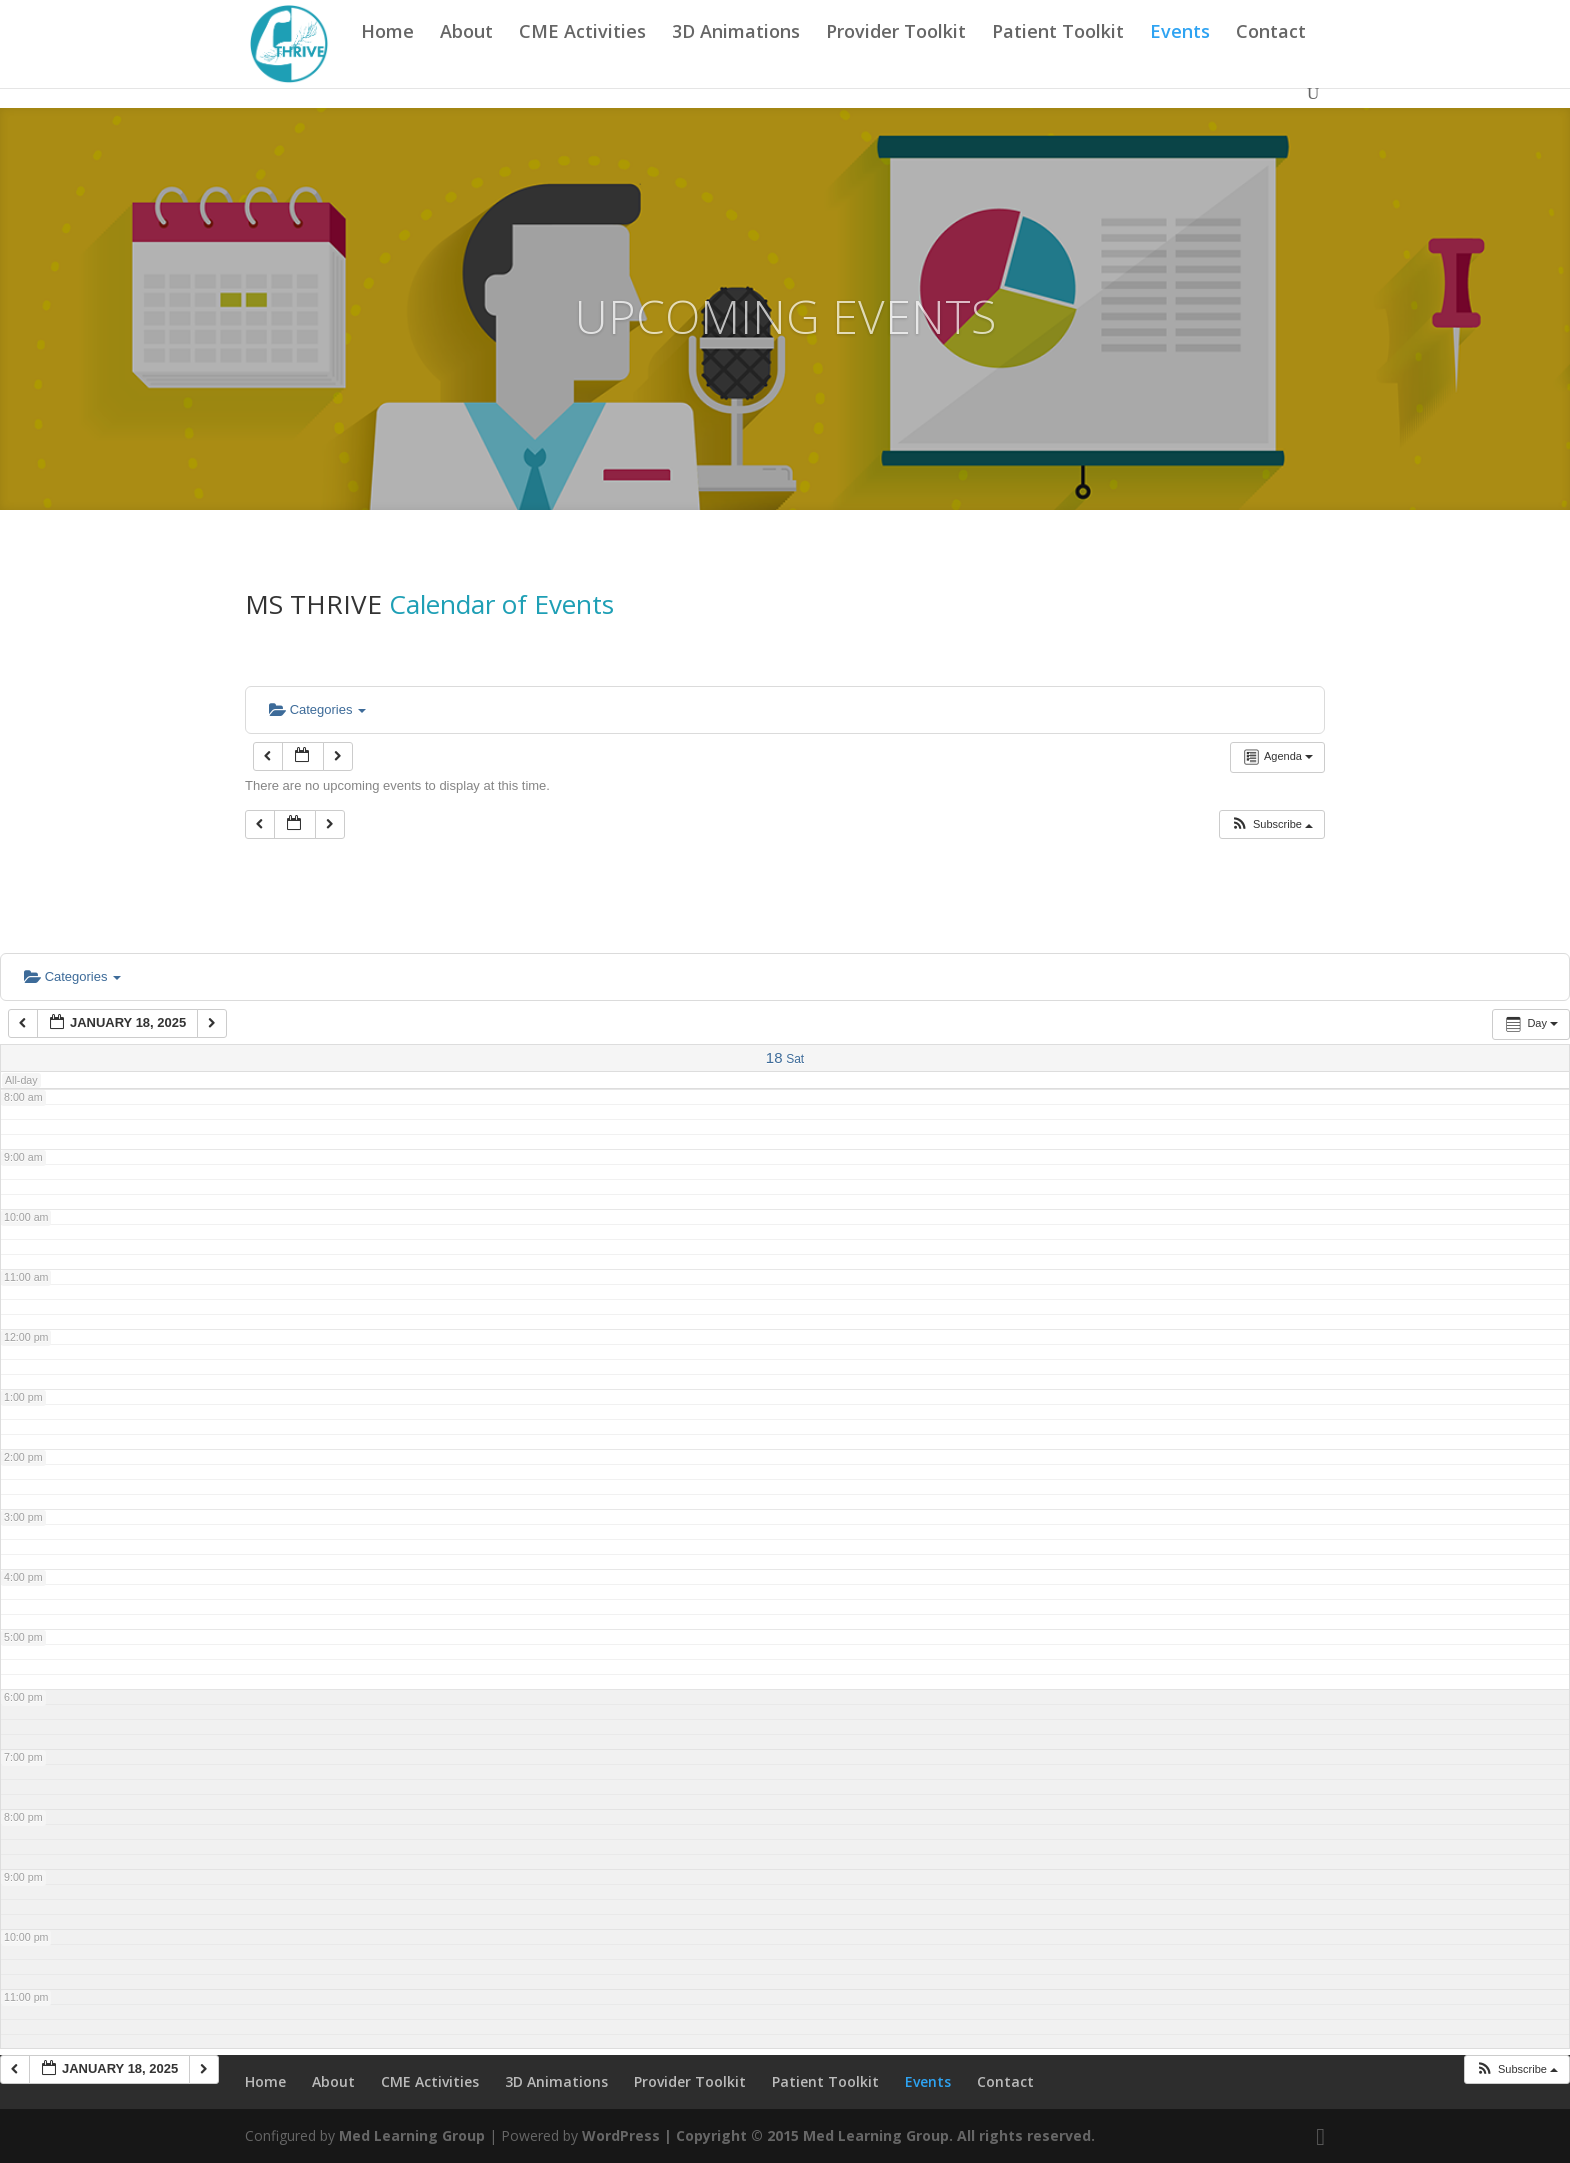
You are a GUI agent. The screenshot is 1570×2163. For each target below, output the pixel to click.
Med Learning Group (412, 2135)
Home (387, 56)
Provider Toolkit (896, 56)
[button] (1271, 824)
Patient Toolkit (1058, 56)
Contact (1271, 56)
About (466, 56)
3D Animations (736, 56)
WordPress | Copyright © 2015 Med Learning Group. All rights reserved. (838, 2135)
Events (1180, 56)
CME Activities (582, 56)
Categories (317, 709)
